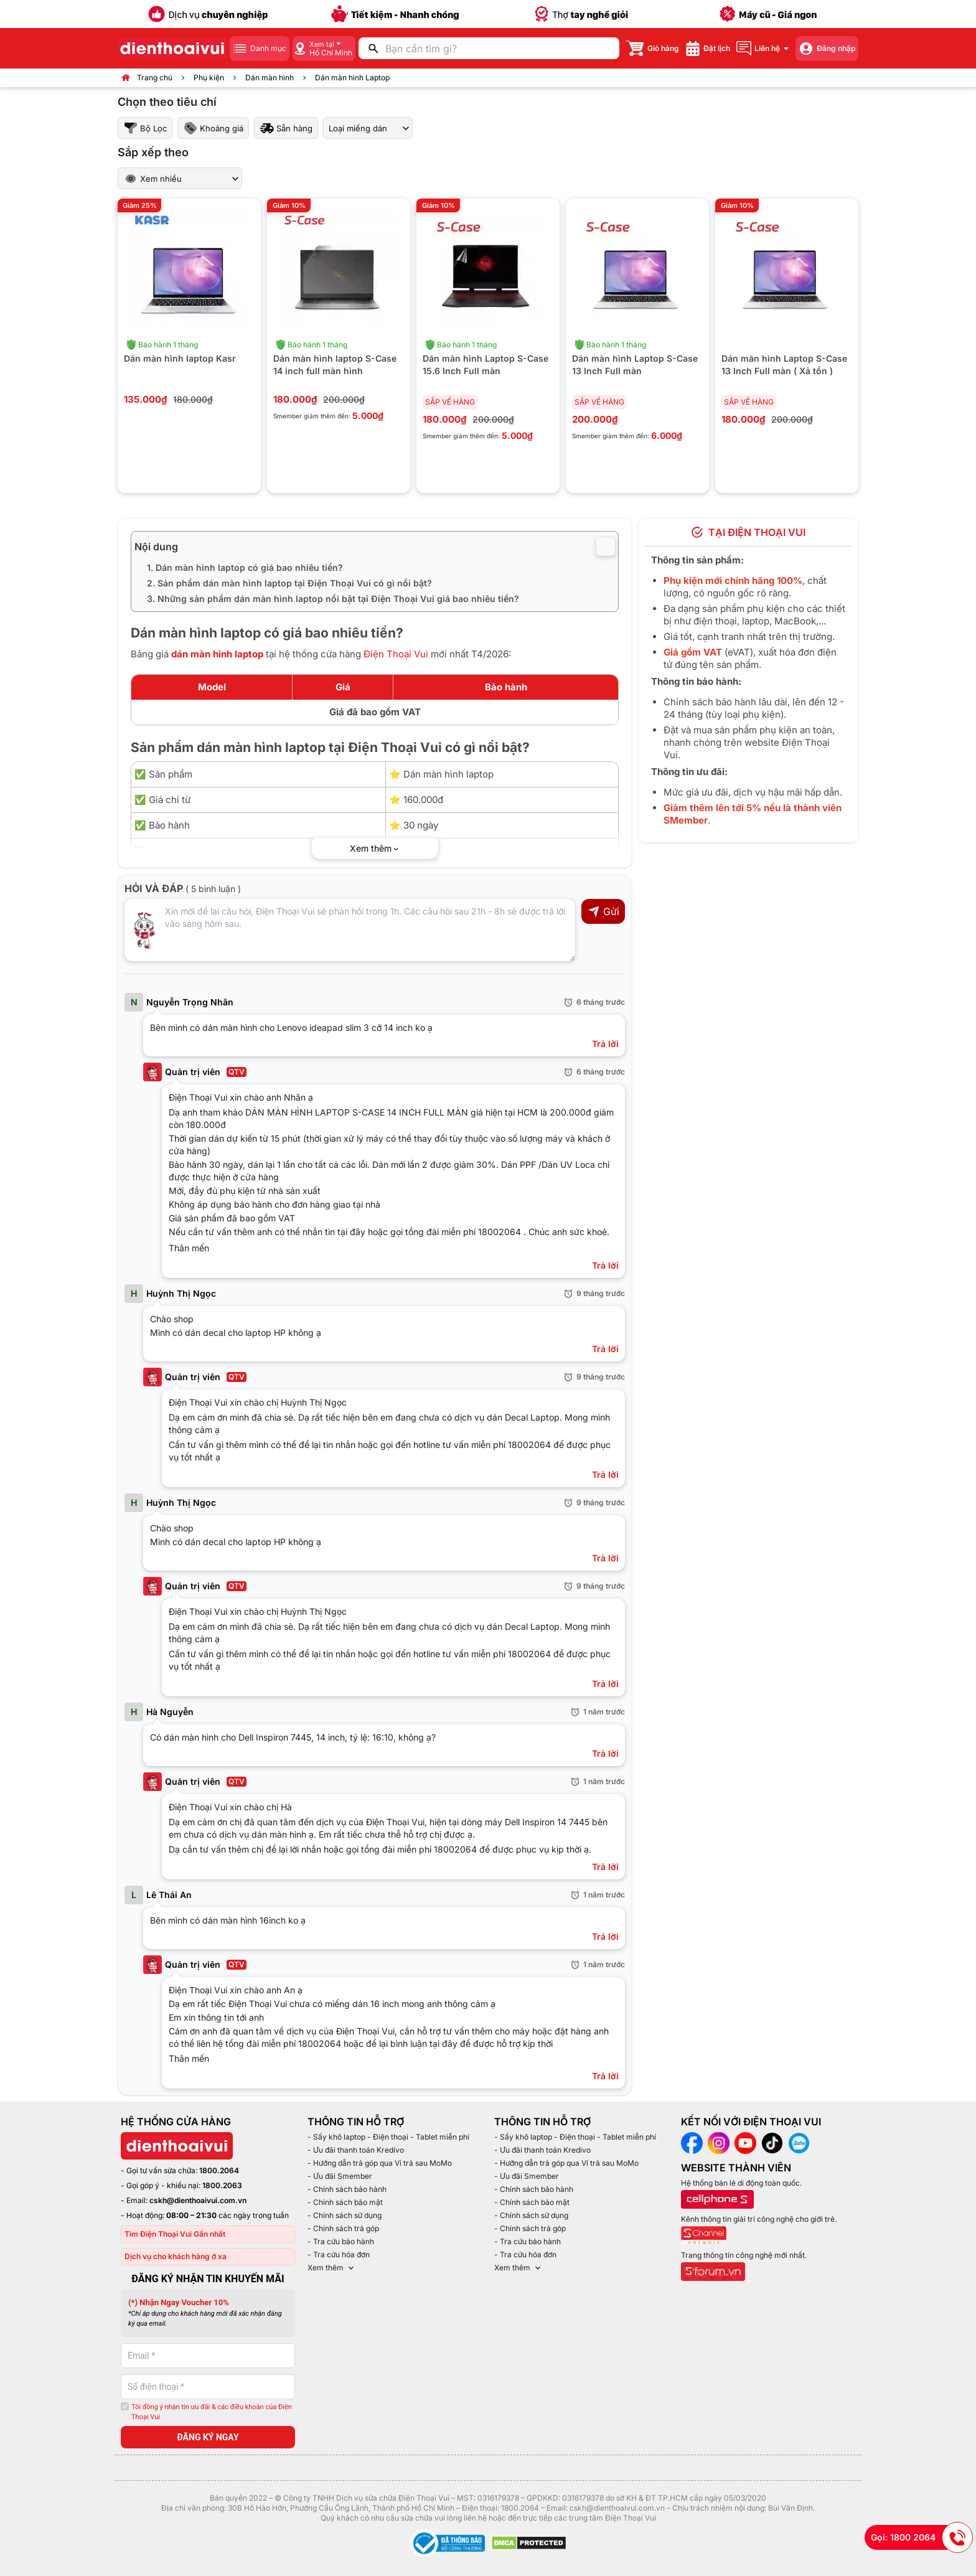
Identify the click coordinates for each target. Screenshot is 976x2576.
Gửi (603, 911)
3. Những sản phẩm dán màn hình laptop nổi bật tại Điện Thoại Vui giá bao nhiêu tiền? (333, 598)
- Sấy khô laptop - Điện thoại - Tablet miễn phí (388, 2136)
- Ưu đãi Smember (339, 2176)
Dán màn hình (269, 77)
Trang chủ (154, 77)
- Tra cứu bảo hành (340, 2241)
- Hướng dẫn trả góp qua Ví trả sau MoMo (379, 2163)
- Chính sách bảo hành (347, 2189)
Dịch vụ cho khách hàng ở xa (175, 2256)
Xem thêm (331, 2268)
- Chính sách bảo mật (345, 2202)
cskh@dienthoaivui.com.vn (197, 2200)
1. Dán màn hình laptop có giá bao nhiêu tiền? (245, 567)
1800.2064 (219, 2170)
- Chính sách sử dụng (344, 2215)
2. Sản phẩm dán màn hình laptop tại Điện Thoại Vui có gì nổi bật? (289, 583)
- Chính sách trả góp (343, 2228)
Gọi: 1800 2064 (922, 2537)
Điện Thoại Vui (396, 654)
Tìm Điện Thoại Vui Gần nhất (174, 2234)
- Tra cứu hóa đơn (338, 2254)
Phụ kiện (209, 77)
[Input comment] (349, 930)
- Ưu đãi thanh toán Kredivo (355, 2150)
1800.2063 (222, 2185)
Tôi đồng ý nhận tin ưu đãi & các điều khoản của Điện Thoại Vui (211, 2412)
